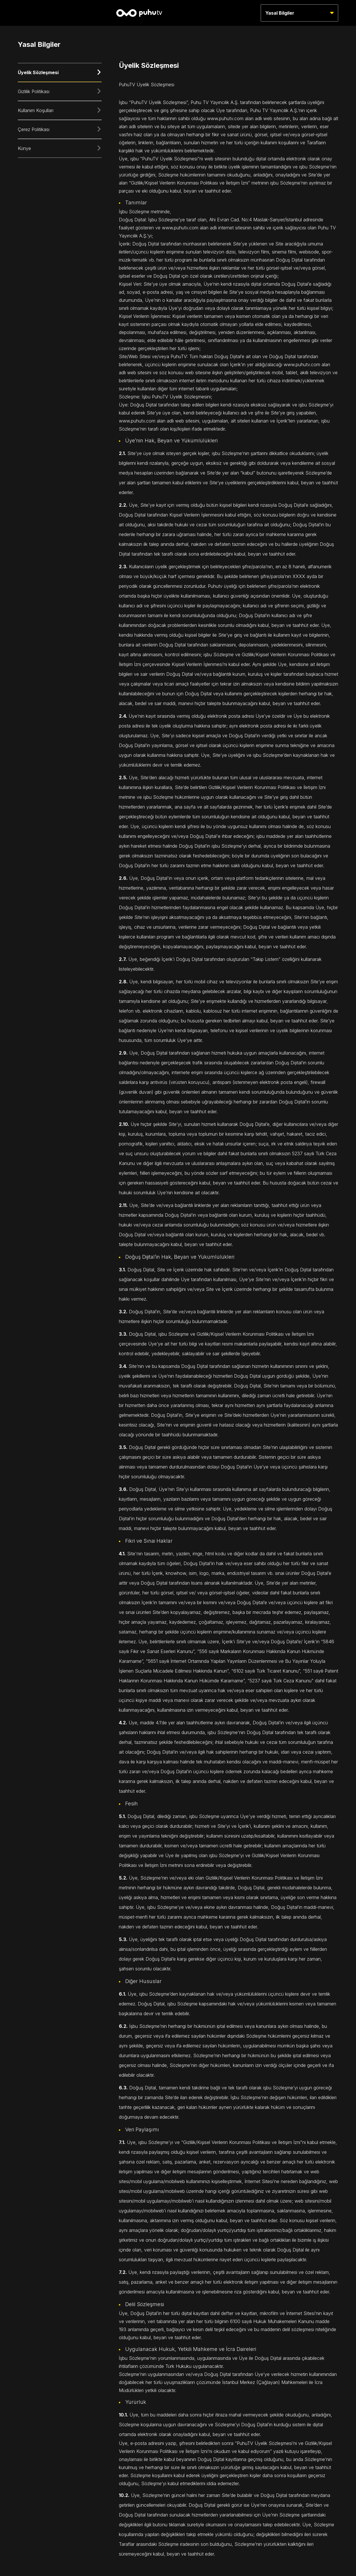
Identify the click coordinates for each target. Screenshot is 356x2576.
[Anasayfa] (139, 13)
